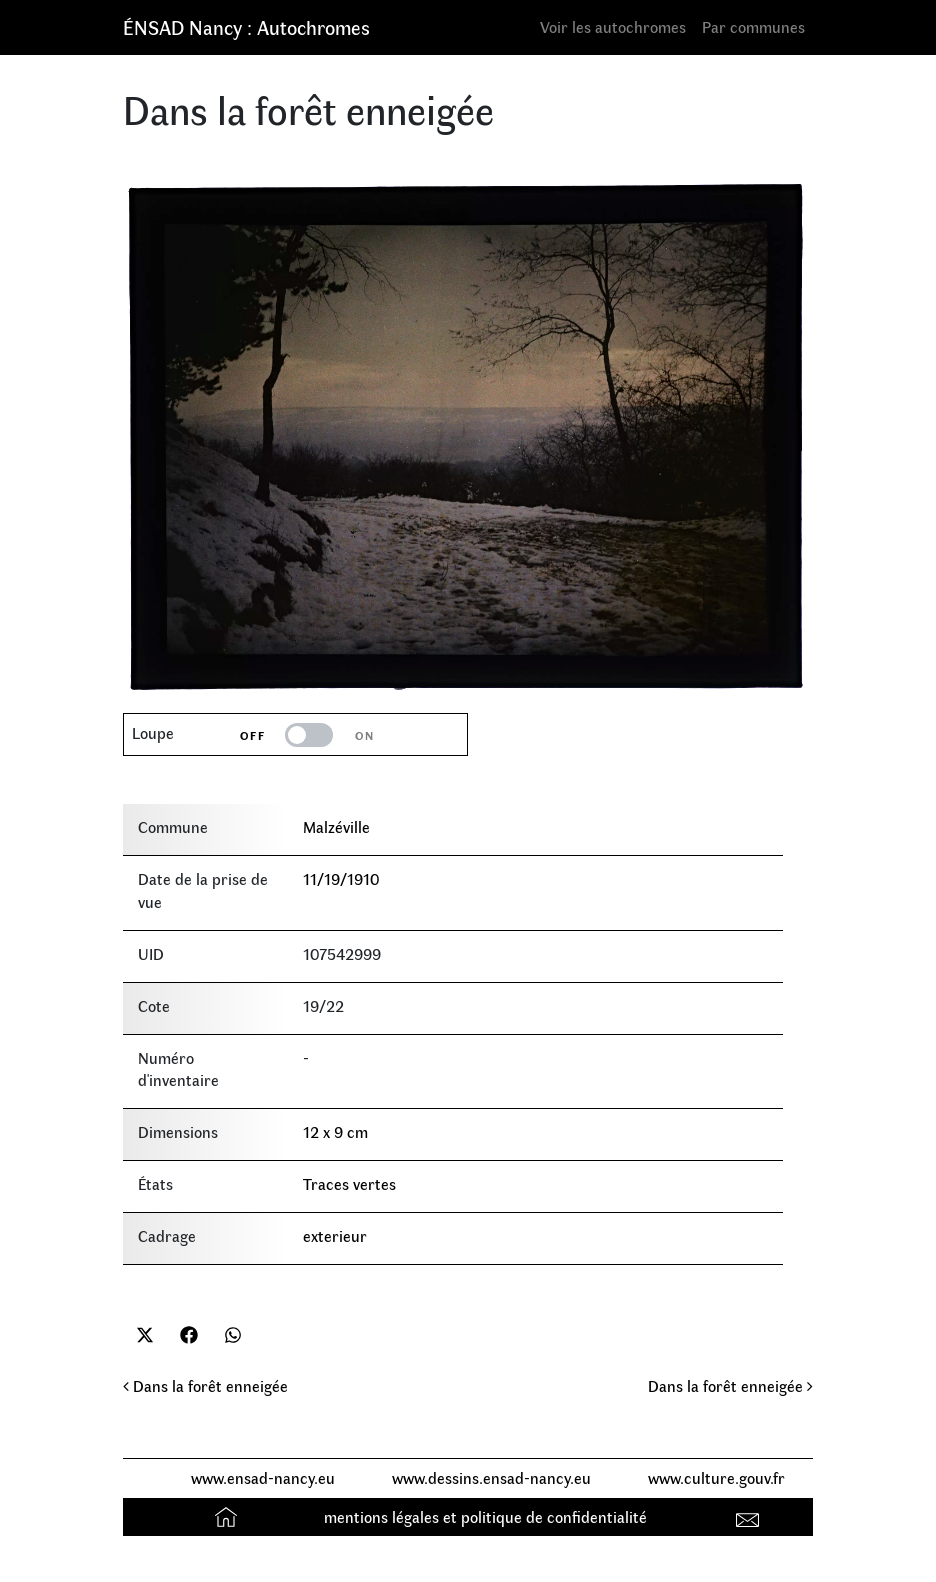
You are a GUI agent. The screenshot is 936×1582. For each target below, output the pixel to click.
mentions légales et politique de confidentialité (485, 1516)
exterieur (335, 1235)
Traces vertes (349, 1183)
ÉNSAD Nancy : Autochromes (246, 26)
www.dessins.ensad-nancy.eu (491, 1477)
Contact (750, 1516)
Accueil (228, 1516)
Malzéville (336, 826)
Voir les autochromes (613, 26)
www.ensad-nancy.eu (263, 1477)
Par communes (753, 26)
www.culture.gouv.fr (716, 1477)
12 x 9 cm (335, 1131)
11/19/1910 (341, 878)
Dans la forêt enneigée (205, 1385)
